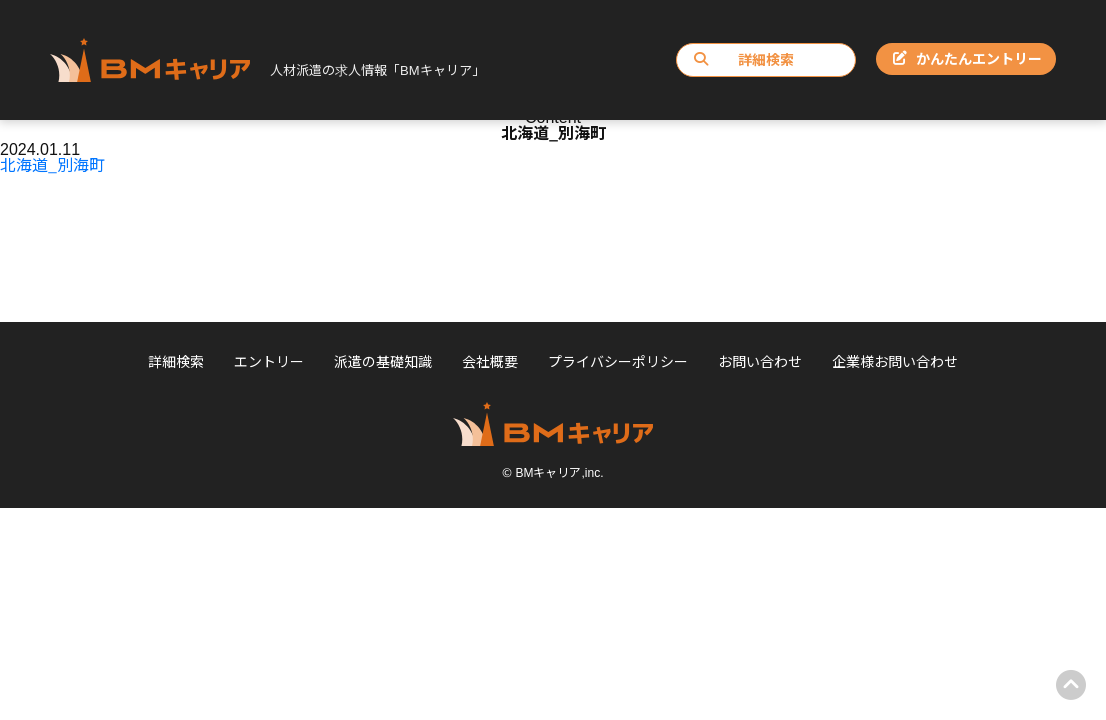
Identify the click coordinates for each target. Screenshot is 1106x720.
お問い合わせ (760, 361)
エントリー (269, 361)
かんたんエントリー (967, 58)
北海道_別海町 (52, 164)
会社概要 (490, 361)
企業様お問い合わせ (895, 361)
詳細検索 (744, 59)
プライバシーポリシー (618, 361)
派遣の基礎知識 (383, 361)
